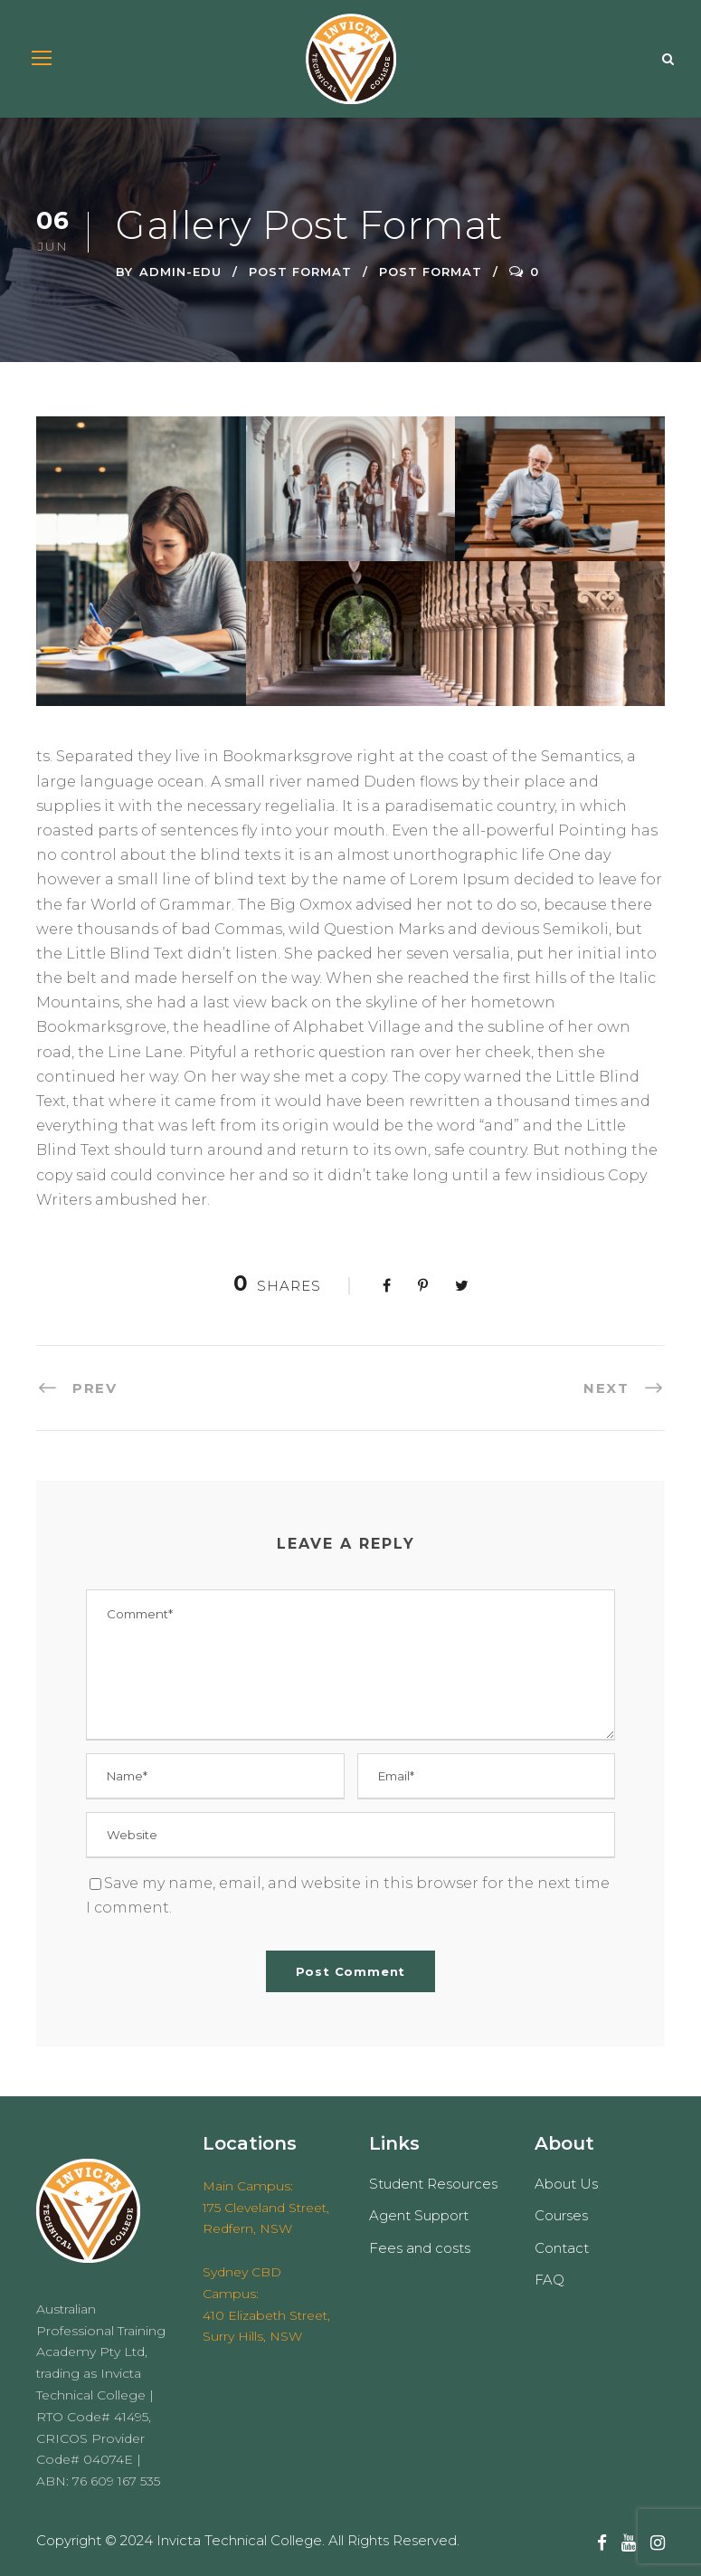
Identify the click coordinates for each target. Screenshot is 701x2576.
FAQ (549, 2279)
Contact (562, 2247)
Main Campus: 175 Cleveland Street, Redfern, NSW (266, 2207)
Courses (561, 2215)
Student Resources (433, 2183)
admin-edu (180, 271)
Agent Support (419, 2215)
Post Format (300, 271)
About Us (566, 2183)
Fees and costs (419, 2247)
